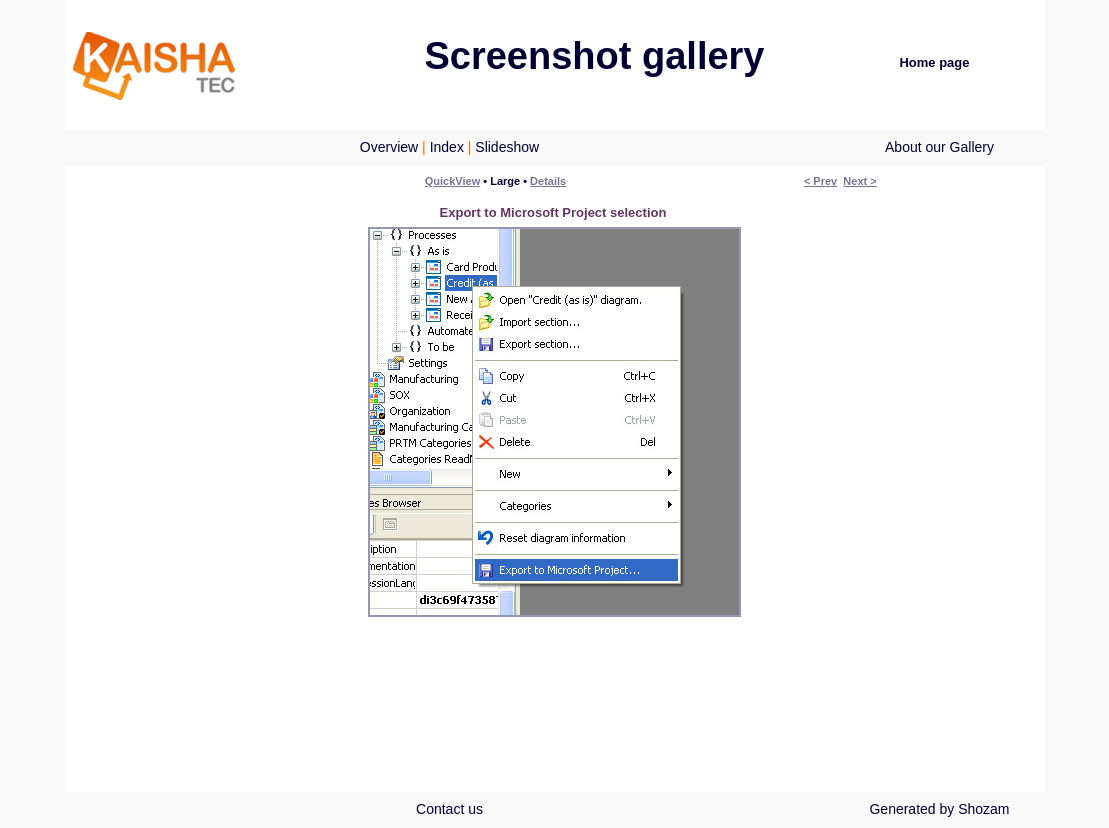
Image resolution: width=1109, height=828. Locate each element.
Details (548, 181)
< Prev (820, 181)
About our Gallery (939, 147)
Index (447, 147)
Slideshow (507, 147)
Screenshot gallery (594, 56)
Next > (859, 181)
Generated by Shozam (939, 809)
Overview (389, 147)
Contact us (449, 809)
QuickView (452, 181)
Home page (934, 62)
